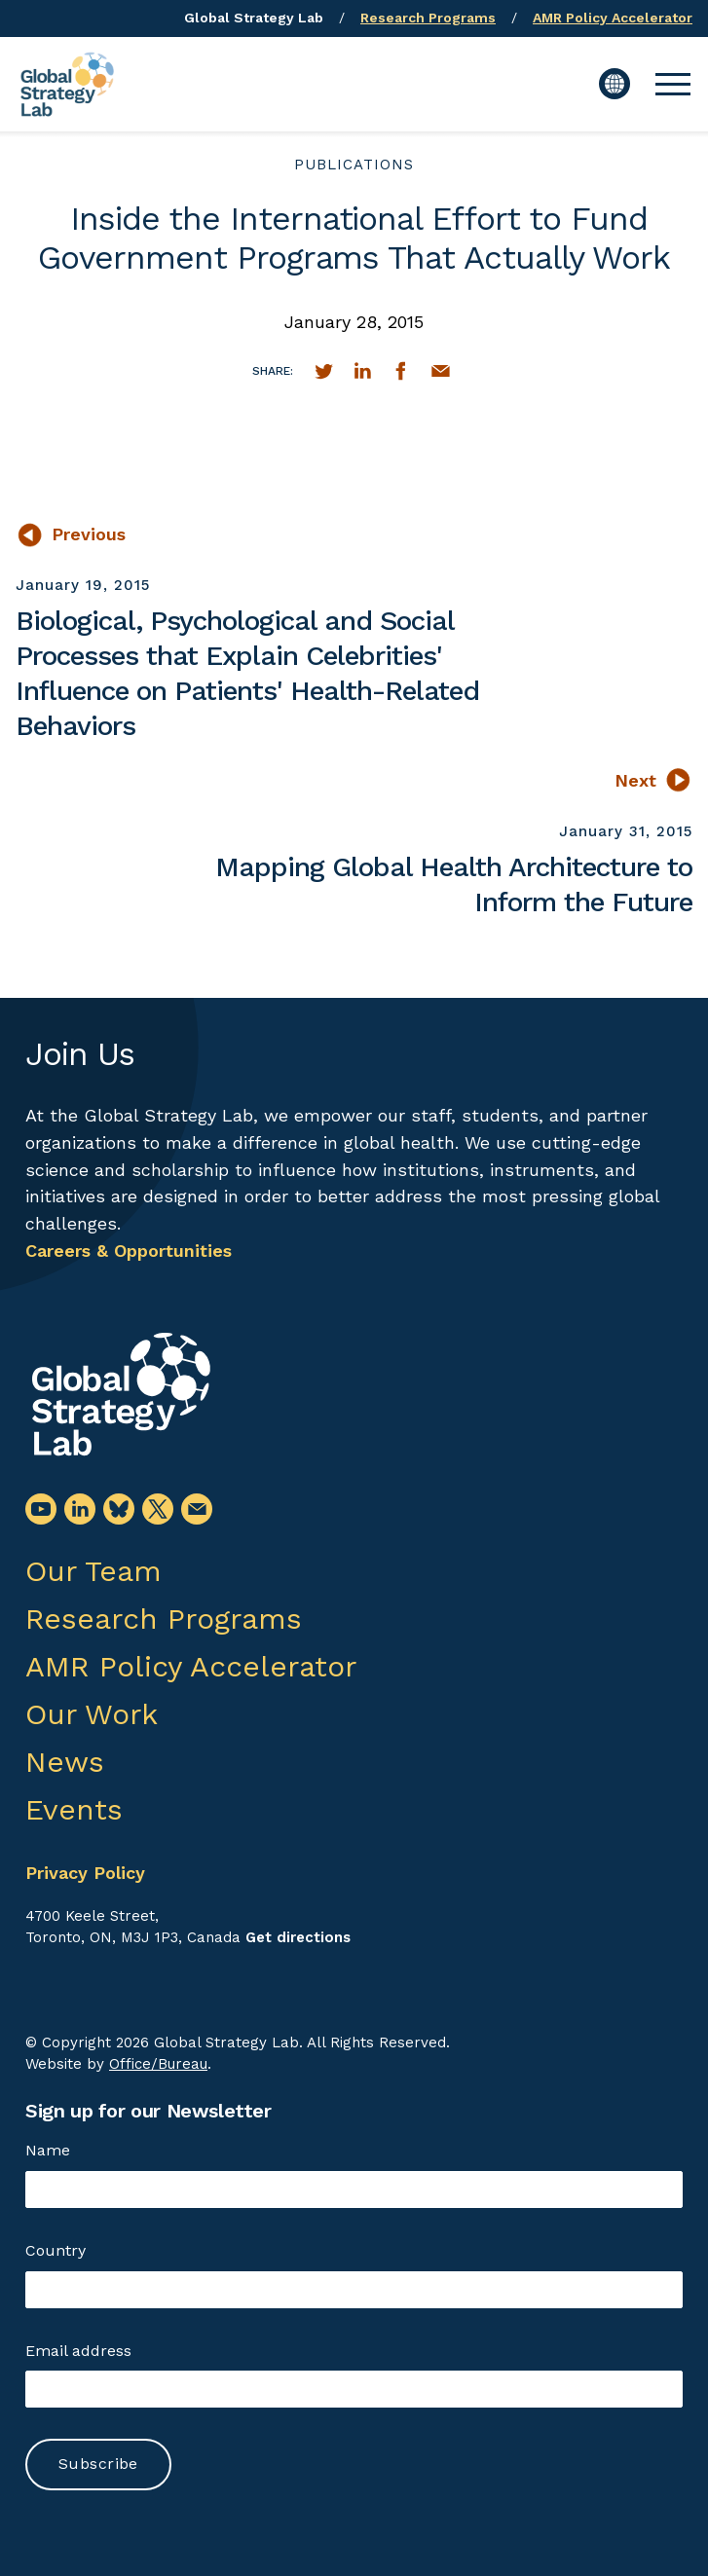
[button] (672, 83)
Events (74, 1809)
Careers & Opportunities (128, 1250)
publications (354, 164)
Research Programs (428, 17)
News (64, 1762)
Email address (78, 2350)
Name (47, 2150)
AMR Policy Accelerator (612, 17)
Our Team (93, 1571)
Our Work (91, 1714)
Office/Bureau (158, 2064)
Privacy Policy (85, 1872)
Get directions (298, 1937)
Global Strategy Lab (253, 17)
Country (55, 2250)
